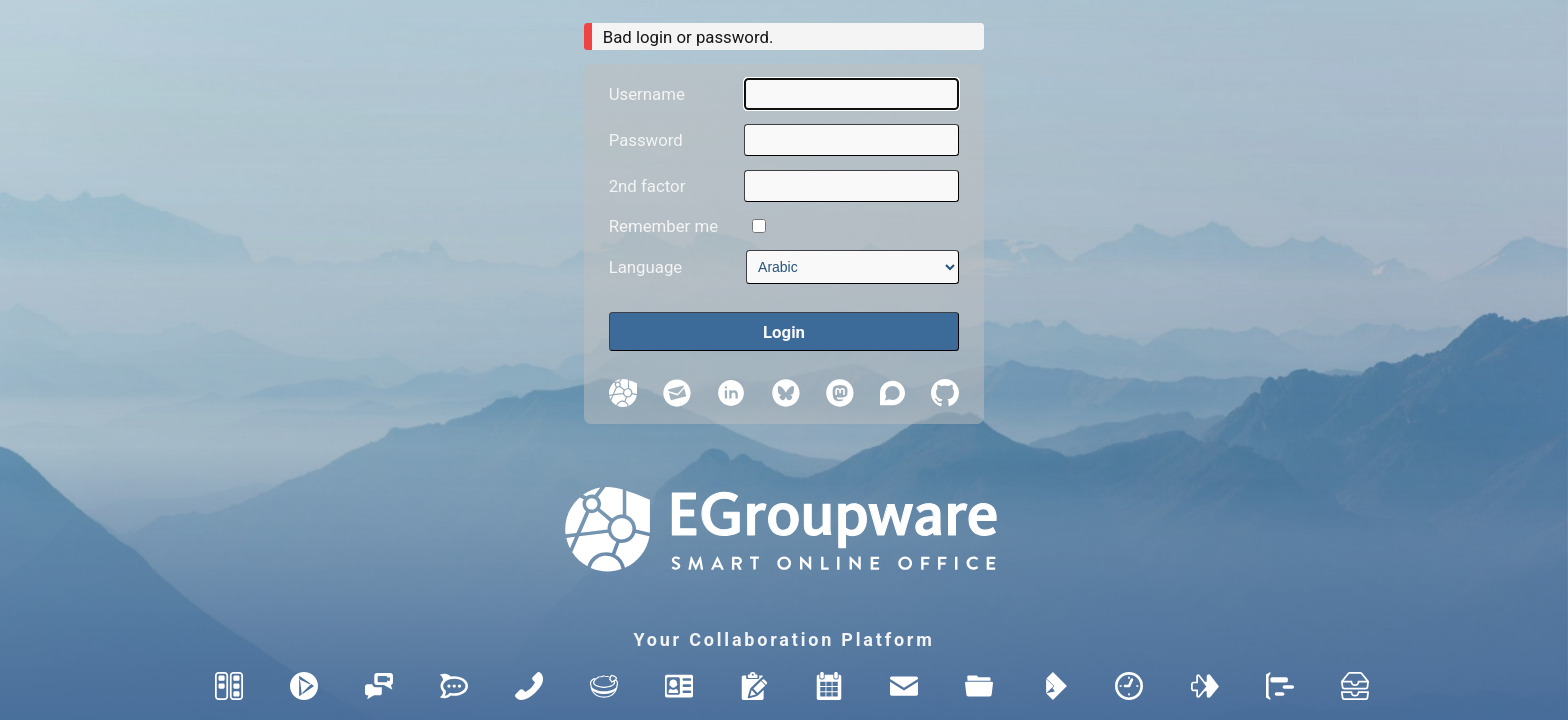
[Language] (852, 267)
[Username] (851, 94)
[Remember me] (759, 226)
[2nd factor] (851, 186)
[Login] (784, 331)
